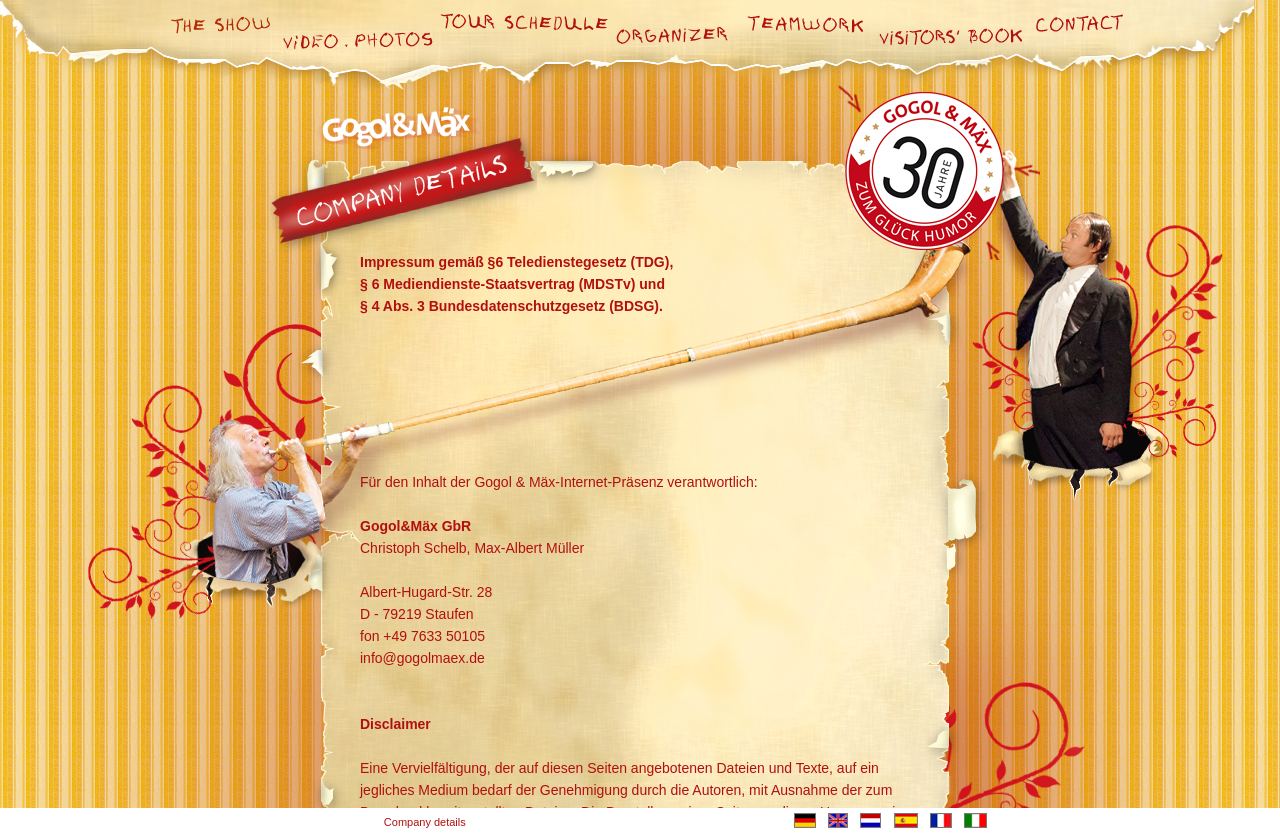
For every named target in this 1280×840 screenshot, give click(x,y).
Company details (425, 822)
